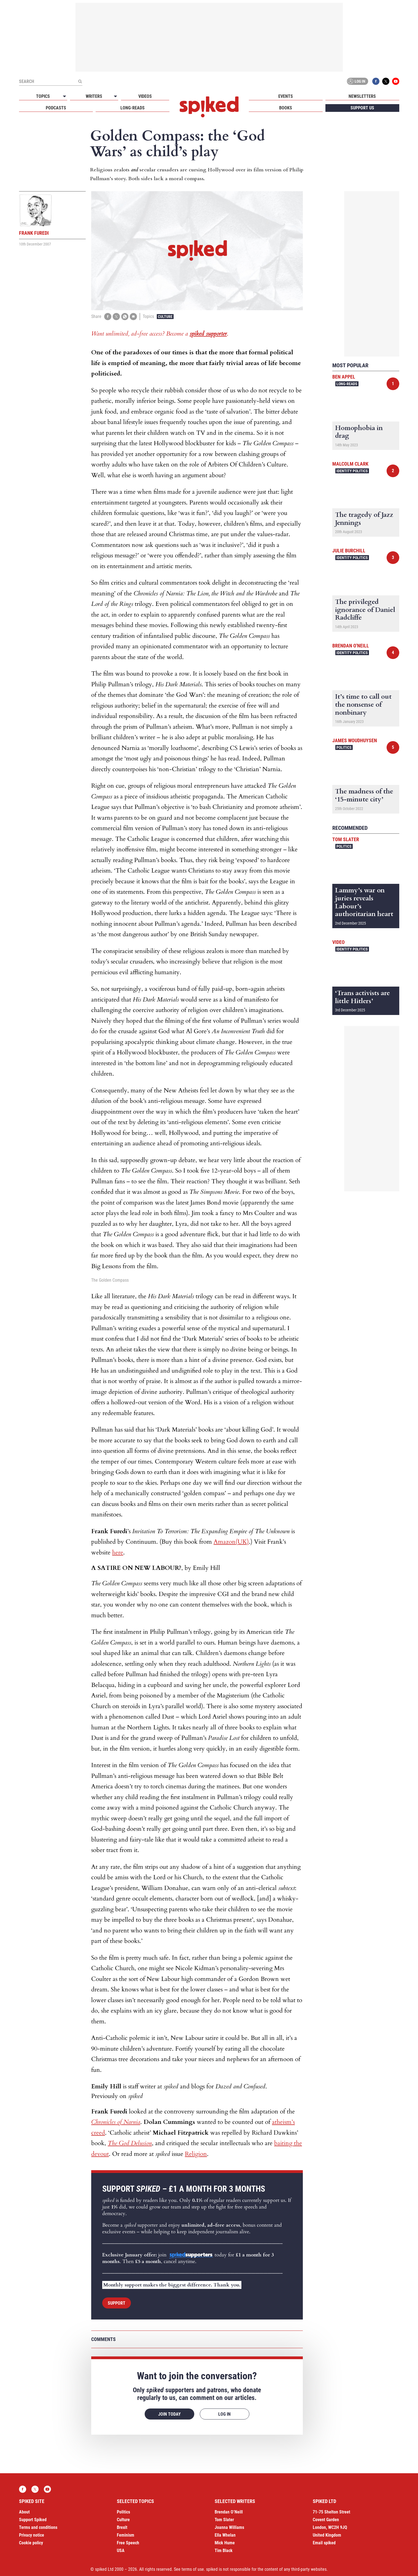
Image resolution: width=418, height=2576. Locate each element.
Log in (356, 81)
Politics (344, 747)
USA (121, 2550)
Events (285, 96)
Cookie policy (31, 2542)
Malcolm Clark (350, 464)
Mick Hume (225, 2542)
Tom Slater (345, 839)
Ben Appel (343, 377)
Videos (145, 96)
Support (116, 2303)
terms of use (193, 2569)
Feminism (125, 2535)
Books (285, 107)
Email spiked (324, 2542)
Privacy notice (31, 2535)
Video (338, 942)
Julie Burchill (348, 550)
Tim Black (224, 2550)
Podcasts (56, 107)
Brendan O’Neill (229, 2512)
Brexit (122, 2527)
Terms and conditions (38, 2527)
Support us (362, 107)
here (117, 1552)
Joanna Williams (229, 2527)
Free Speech (128, 2542)
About (24, 2512)
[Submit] (80, 81)
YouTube (395, 81)
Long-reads (132, 107)
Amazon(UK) (231, 1542)
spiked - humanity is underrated (209, 106)
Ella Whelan (225, 2535)
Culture (165, 316)
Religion (196, 2154)
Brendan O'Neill (350, 646)
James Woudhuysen (354, 740)
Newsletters (362, 96)
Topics (43, 96)
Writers (94, 96)
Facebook (375, 81)
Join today (169, 2414)
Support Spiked (33, 2519)
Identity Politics (352, 471)
